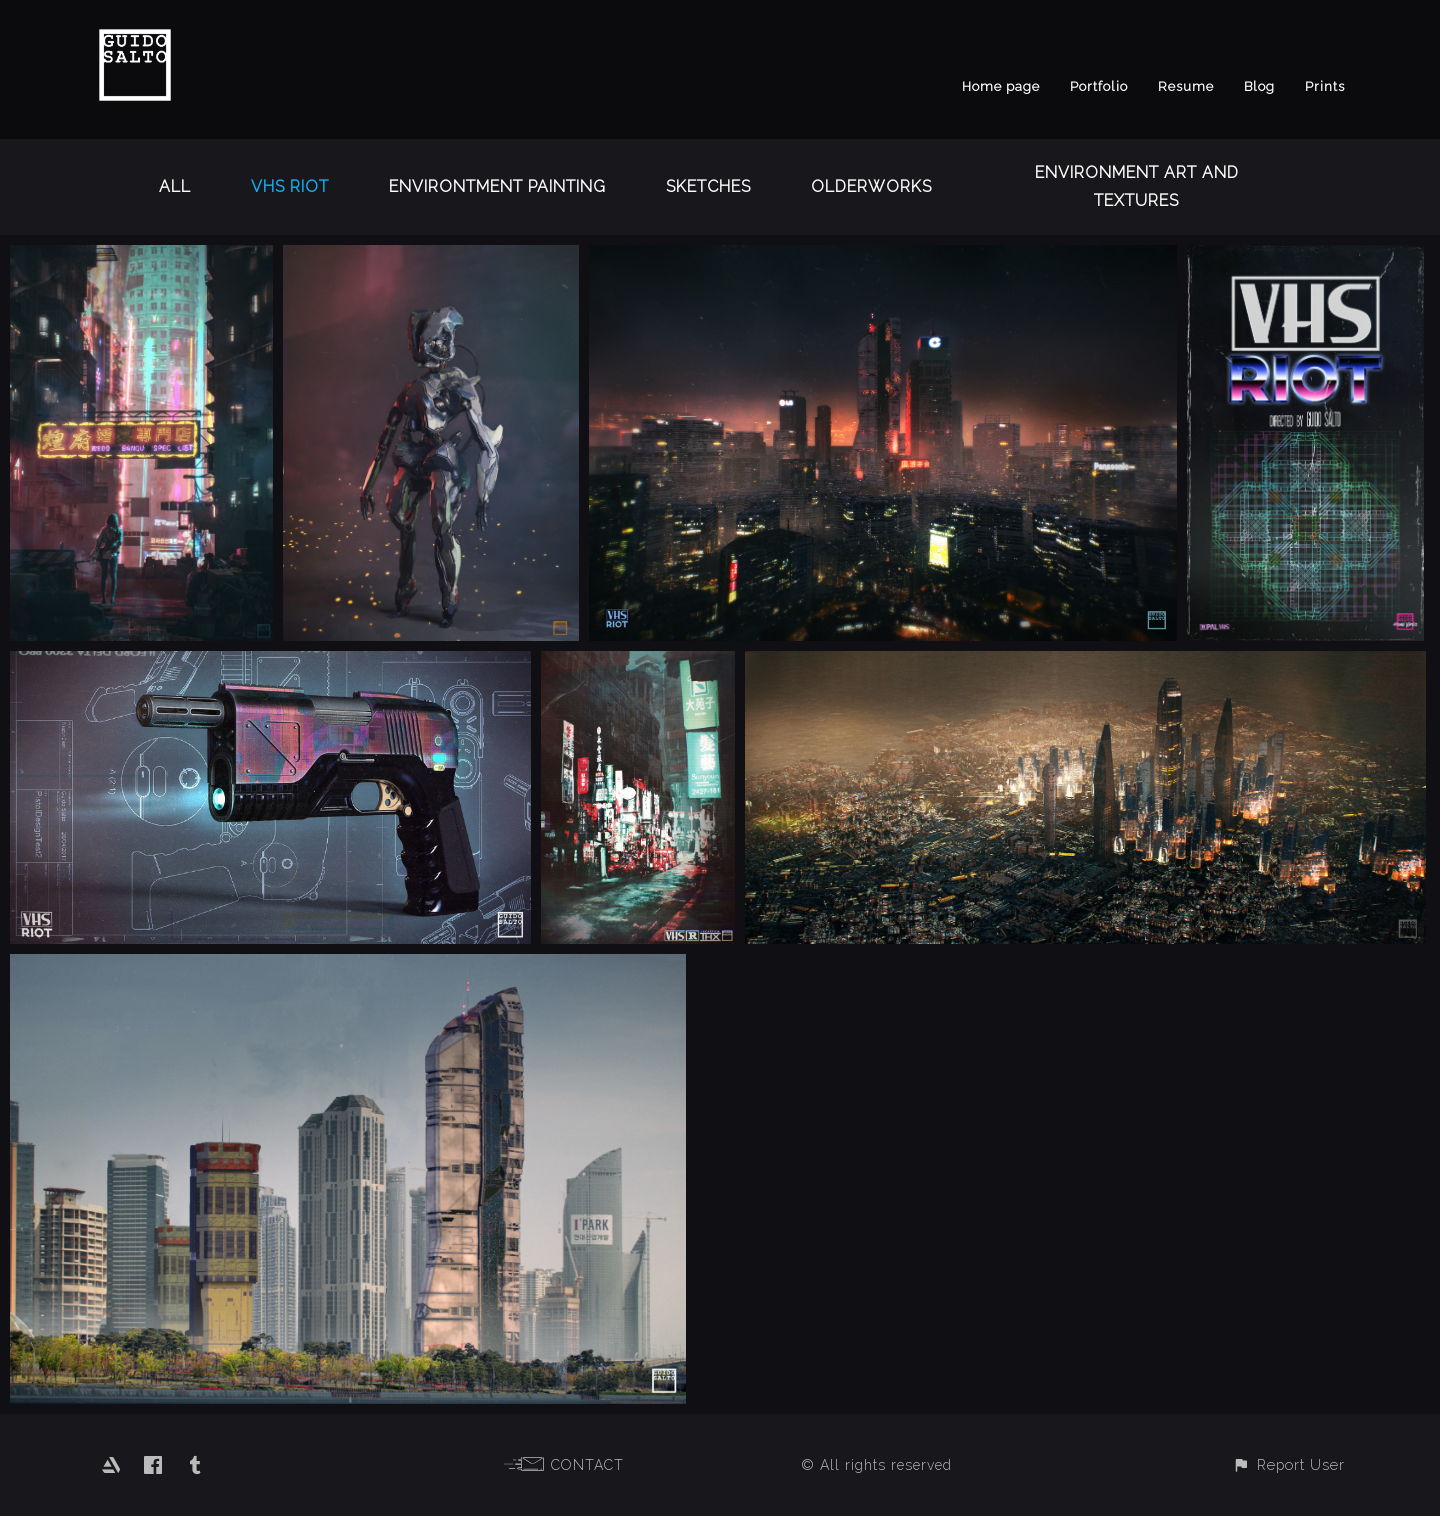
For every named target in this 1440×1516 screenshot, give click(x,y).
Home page (1001, 86)
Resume (1186, 86)
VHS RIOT (290, 186)
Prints (1325, 86)
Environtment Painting (497, 186)
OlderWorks (871, 186)
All (175, 186)
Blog (1259, 86)
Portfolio (1099, 86)
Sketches (708, 186)
